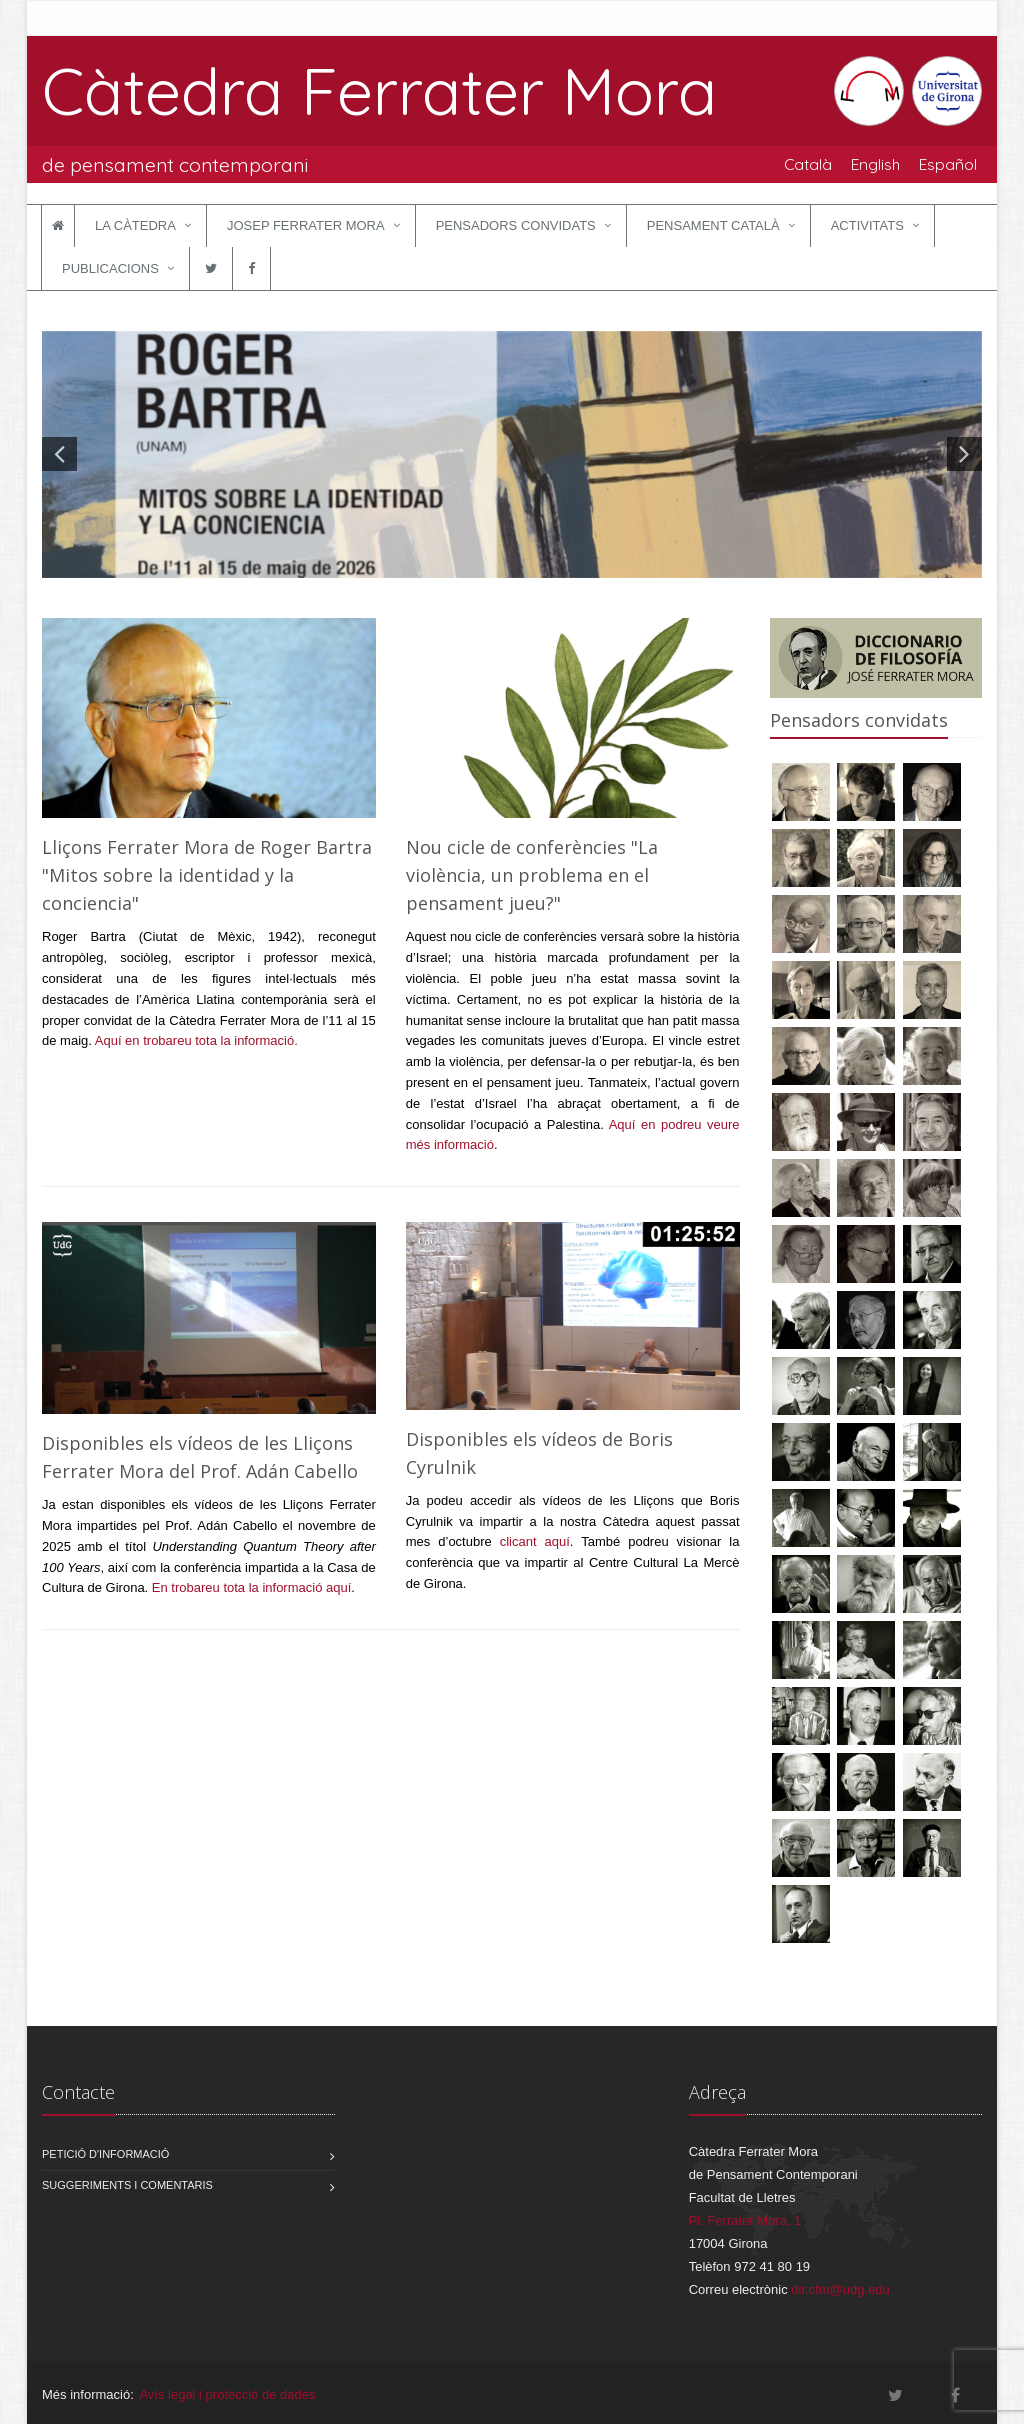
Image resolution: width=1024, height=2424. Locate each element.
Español (948, 164)
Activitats (867, 225)
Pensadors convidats (516, 225)
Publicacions (110, 268)
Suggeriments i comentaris (127, 2185)
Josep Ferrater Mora (306, 225)
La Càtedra (135, 225)
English (875, 164)
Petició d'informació (105, 2154)
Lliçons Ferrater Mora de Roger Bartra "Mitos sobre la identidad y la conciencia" (207, 875)
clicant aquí (535, 1541)
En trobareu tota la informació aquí (251, 1587)
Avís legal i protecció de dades (227, 2394)
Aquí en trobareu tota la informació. (196, 1040)
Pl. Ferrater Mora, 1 (745, 2220)
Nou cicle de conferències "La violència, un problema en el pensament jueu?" (532, 875)
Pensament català (713, 225)
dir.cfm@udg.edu (840, 2289)
